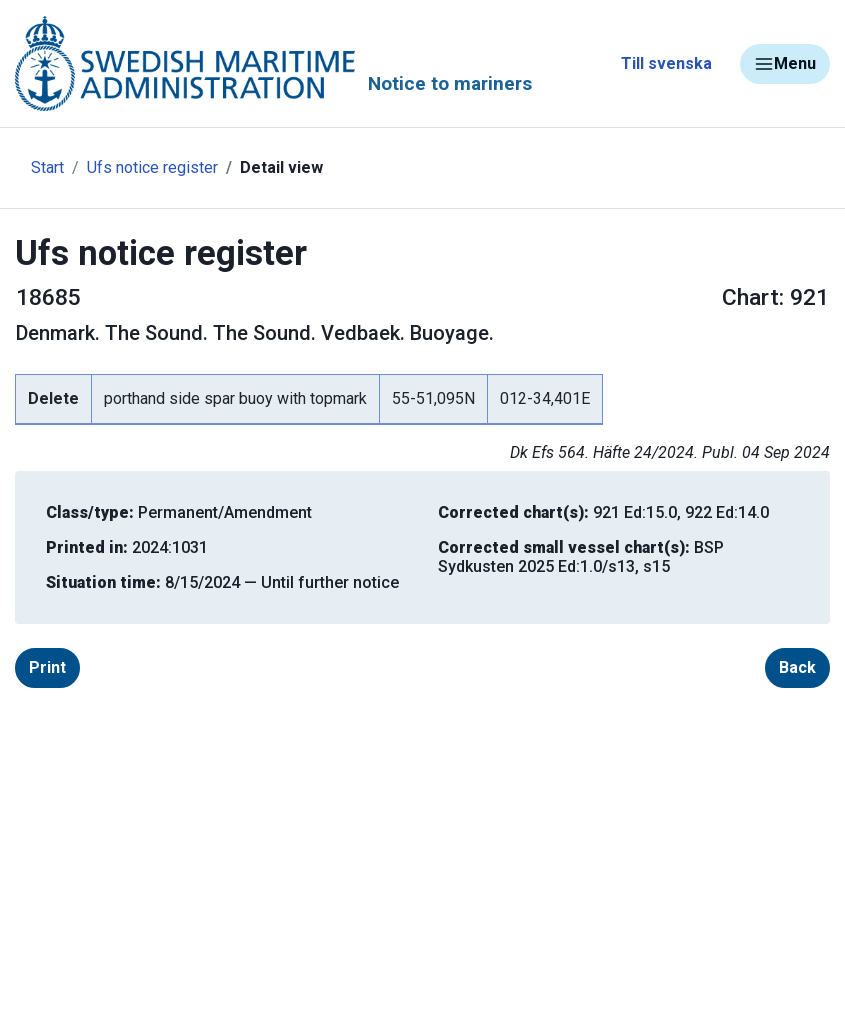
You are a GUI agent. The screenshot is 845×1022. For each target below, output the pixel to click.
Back (797, 667)
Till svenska (666, 63)
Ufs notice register (152, 167)
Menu (785, 64)
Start (47, 167)
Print (47, 667)
